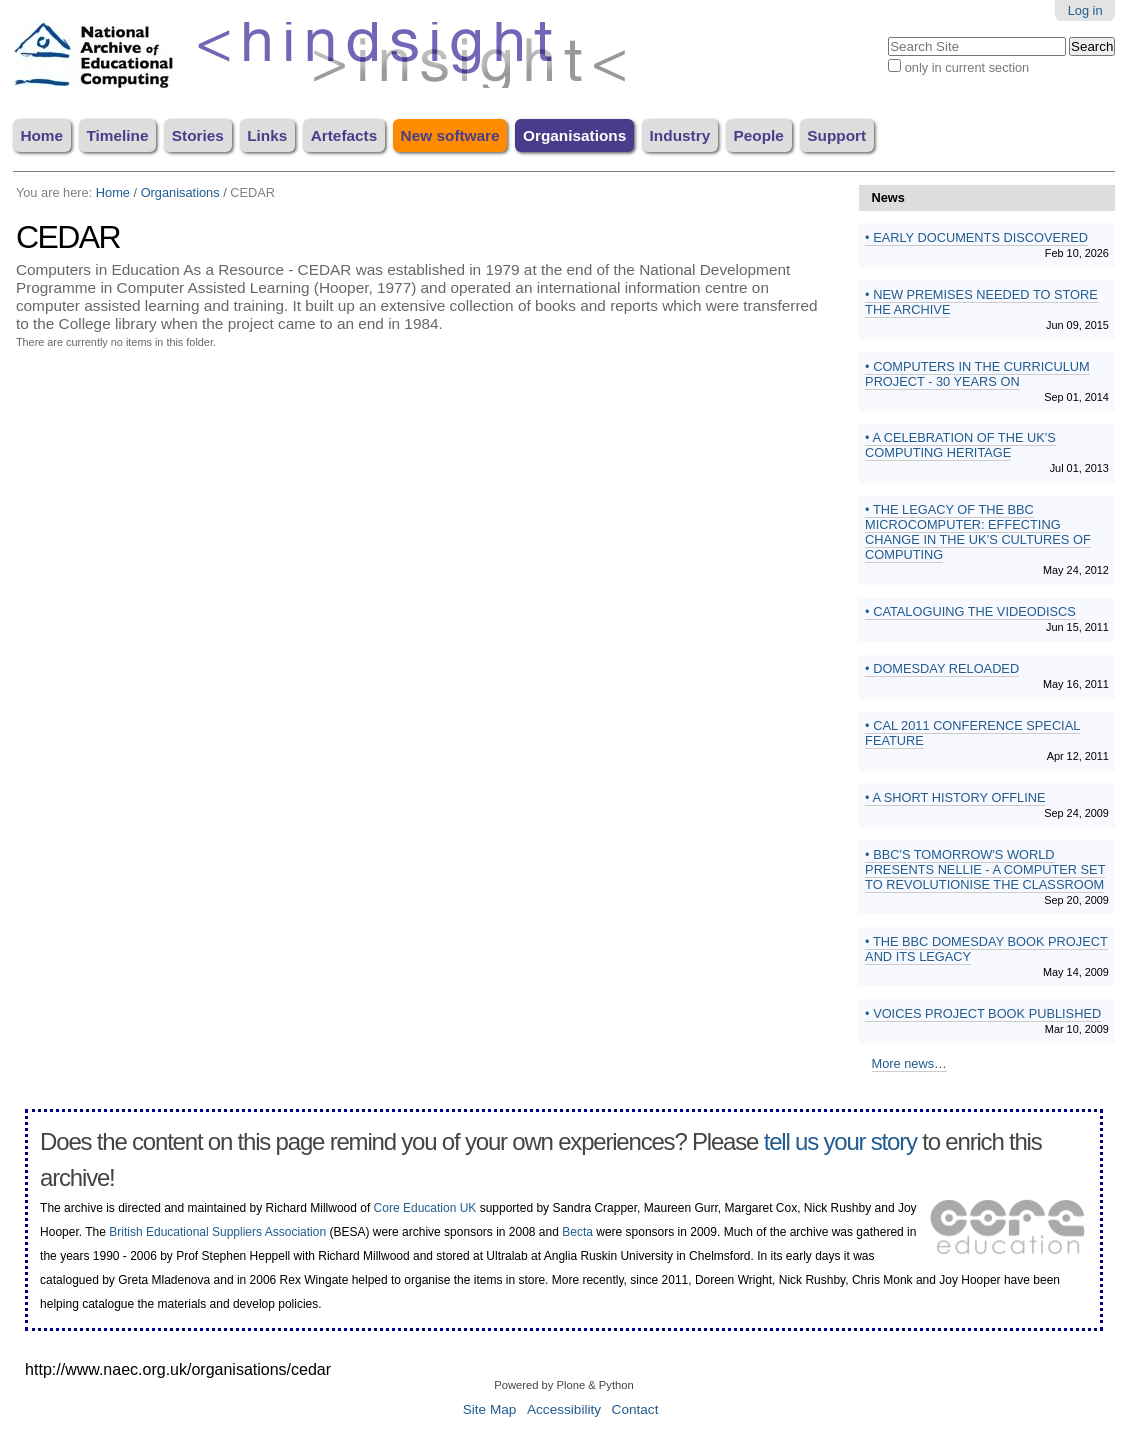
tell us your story (840, 1141)
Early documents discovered (979, 237)
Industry (680, 135)
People (759, 135)
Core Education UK (425, 1208)
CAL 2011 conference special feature (972, 733)
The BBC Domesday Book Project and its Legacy (986, 949)
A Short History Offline (958, 797)
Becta (577, 1232)
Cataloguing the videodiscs (973, 611)
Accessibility (564, 1409)
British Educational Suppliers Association (217, 1232)
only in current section (967, 67)
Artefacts (344, 135)
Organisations (574, 135)
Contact (635, 1409)
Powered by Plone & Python (563, 1385)
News (888, 197)
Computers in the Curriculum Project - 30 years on (977, 374)
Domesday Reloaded (945, 668)
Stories (198, 135)
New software (450, 135)
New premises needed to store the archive (981, 302)
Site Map (490, 1409)
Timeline (117, 135)
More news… (909, 1063)
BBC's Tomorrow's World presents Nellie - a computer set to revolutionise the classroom (985, 869)
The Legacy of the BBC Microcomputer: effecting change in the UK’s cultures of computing (978, 532)
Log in (1085, 10)
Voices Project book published (986, 1013)
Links (267, 135)
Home (41, 135)
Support (836, 135)
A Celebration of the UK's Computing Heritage (960, 445)
